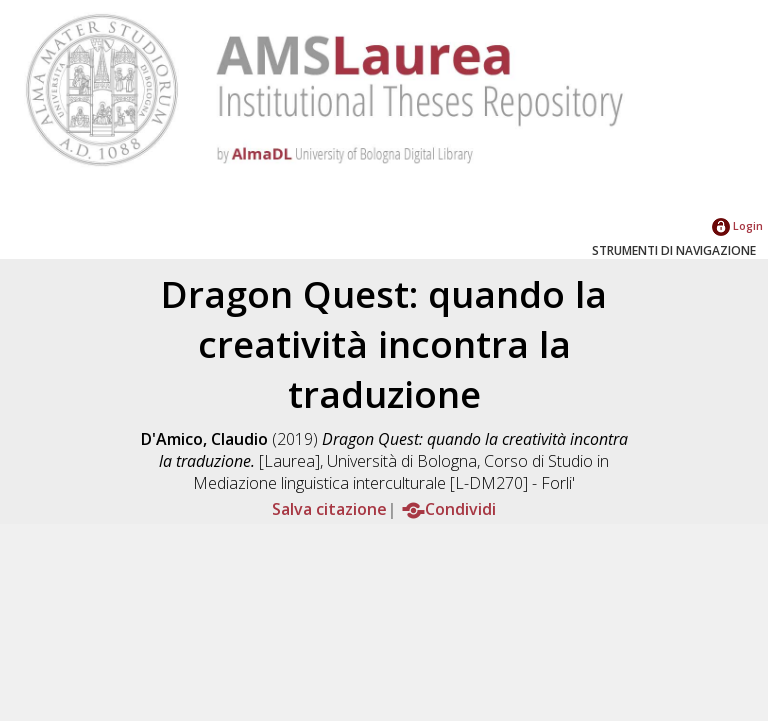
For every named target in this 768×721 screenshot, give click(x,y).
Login (737, 225)
